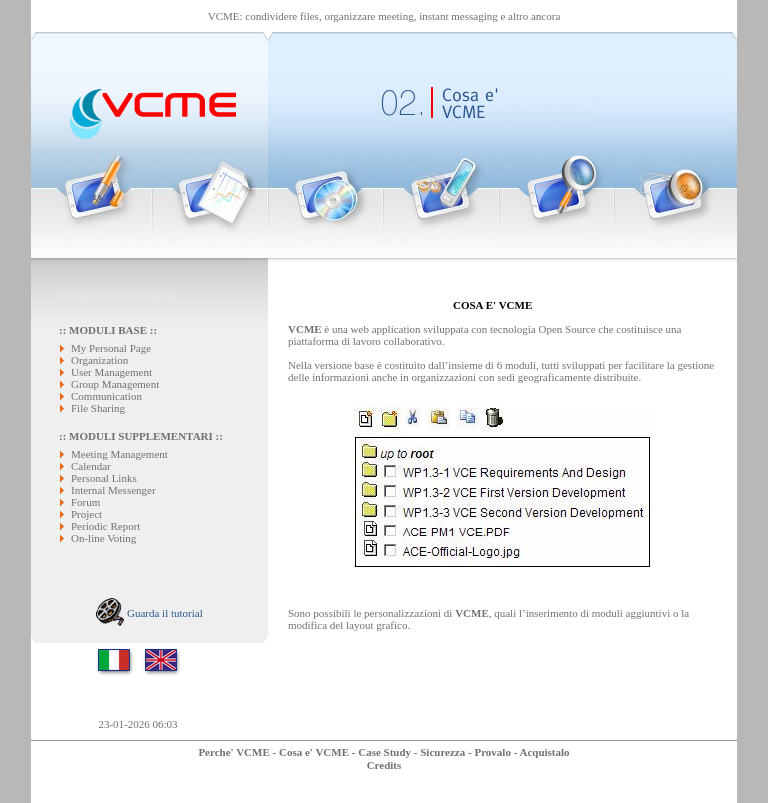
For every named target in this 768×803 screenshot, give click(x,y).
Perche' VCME (233, 752)
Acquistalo (544, 752)
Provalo (492, 752)
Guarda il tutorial (149, 613)
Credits (384, 765)
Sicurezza (442, 752)
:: (64, 436)
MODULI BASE (108, 330)
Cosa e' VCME (314, 752)
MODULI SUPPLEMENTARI (141, 436)
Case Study (384, 752)
